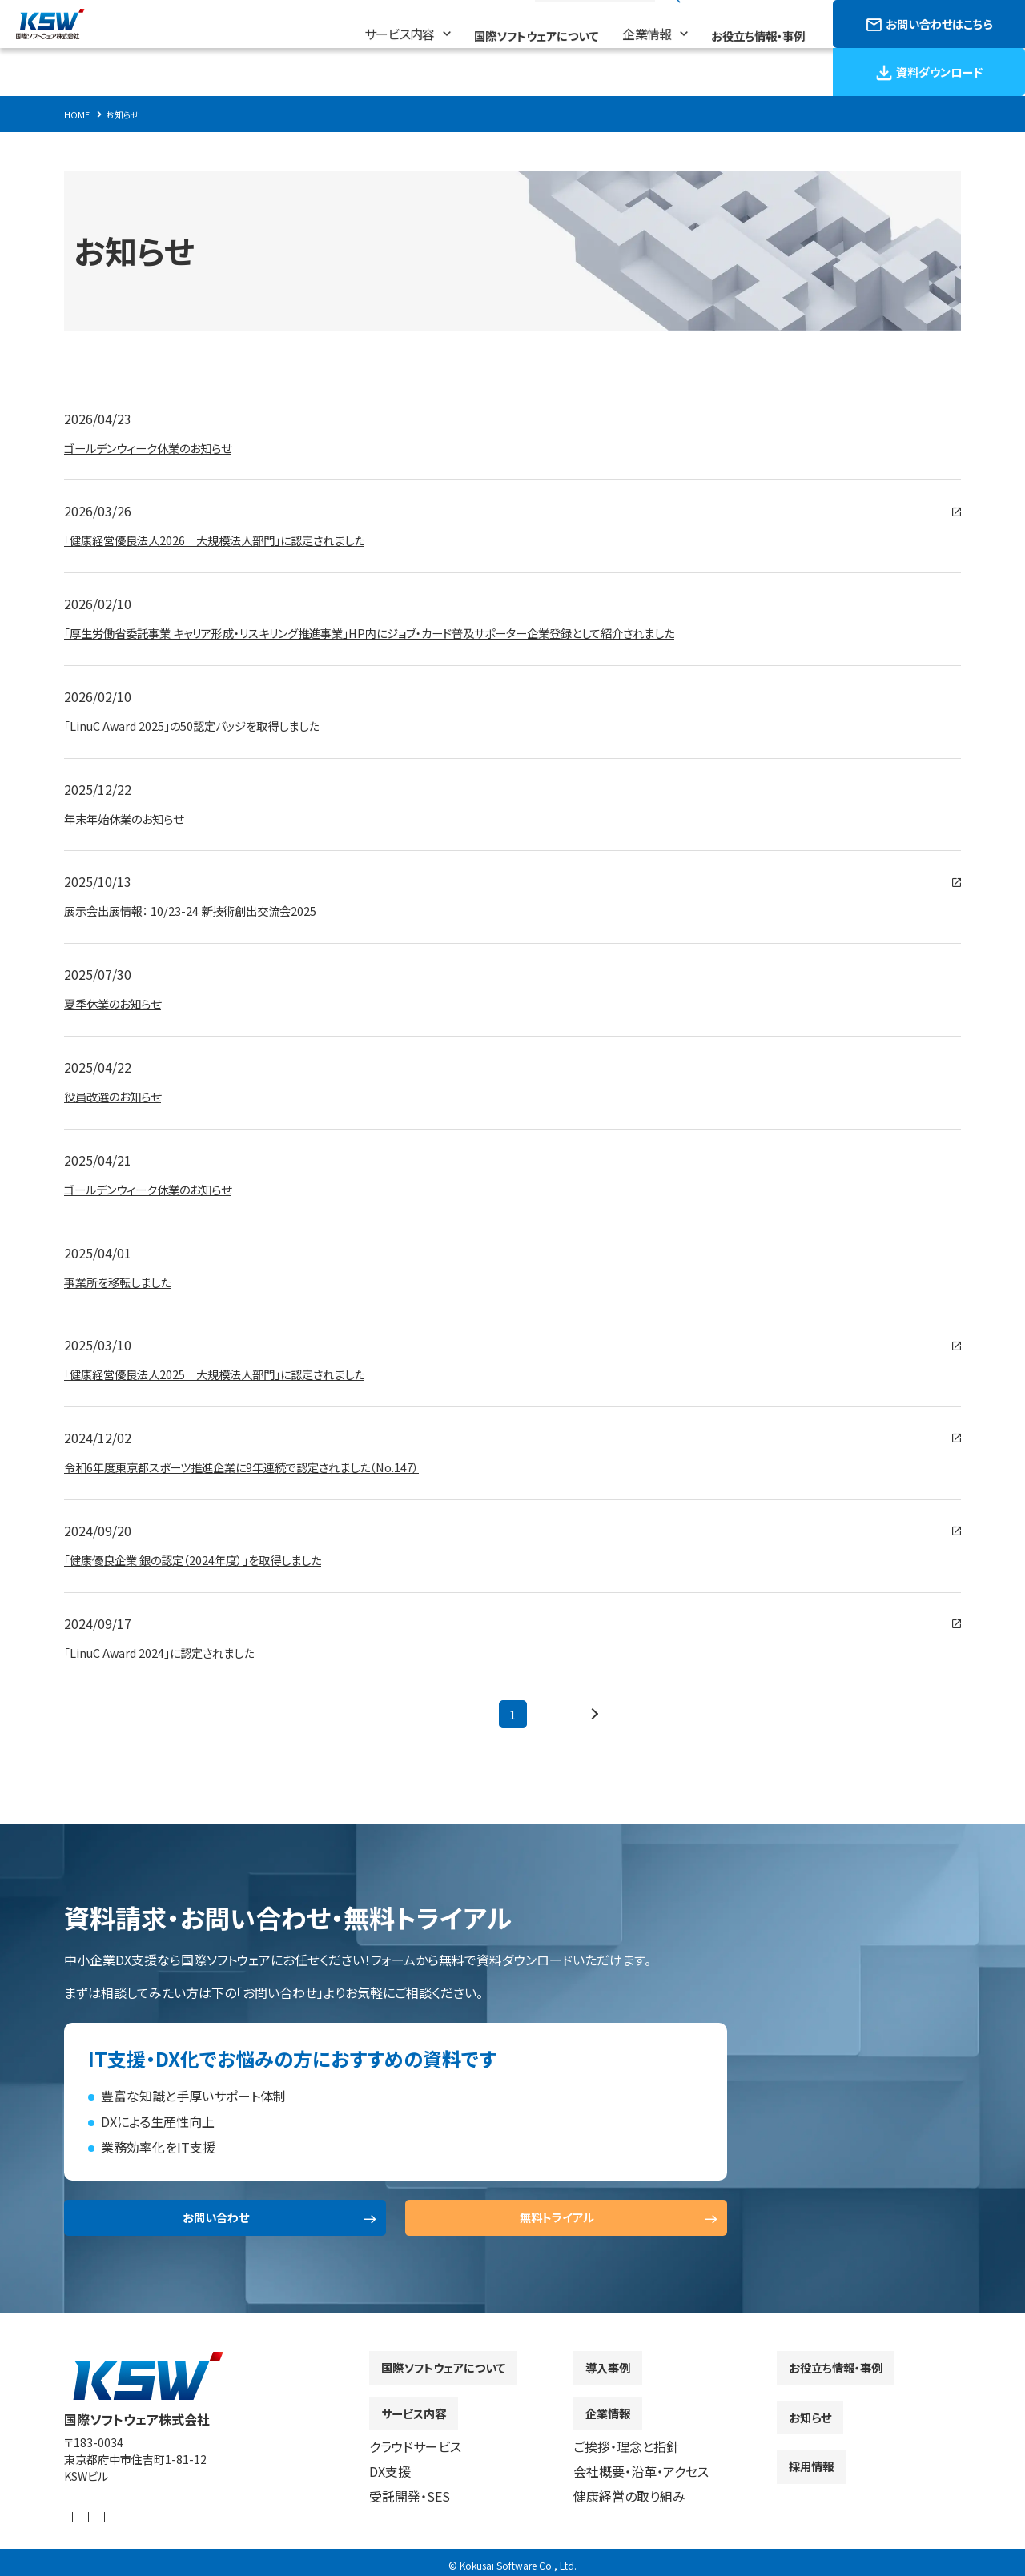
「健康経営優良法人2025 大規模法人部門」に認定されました (236, 1373)
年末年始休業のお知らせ (132, 818)
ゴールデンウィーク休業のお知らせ (159, 447)
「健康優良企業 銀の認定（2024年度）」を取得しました (211, 1559)
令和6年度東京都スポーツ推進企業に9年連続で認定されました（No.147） (266, 1466)
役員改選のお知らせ (119, 1095)
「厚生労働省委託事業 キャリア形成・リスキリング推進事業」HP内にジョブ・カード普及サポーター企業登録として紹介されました (414, 632)
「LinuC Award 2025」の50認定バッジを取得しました (209, 725)
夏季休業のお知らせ (119, 1003)
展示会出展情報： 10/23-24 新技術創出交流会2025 (207, 910)
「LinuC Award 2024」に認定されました (172, 1652)
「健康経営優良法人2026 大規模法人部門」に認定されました (236, 539)
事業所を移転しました (125, 1281)
